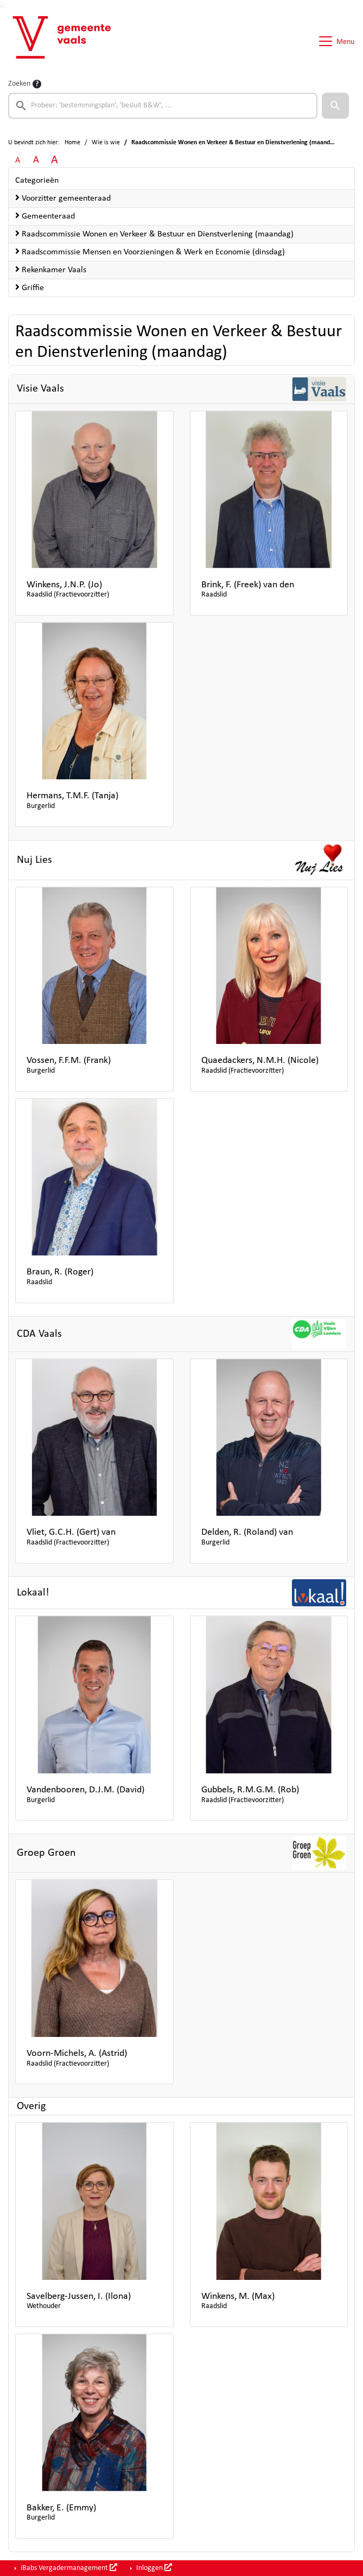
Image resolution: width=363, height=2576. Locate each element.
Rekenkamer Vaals (50, 269)
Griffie (29, 287)
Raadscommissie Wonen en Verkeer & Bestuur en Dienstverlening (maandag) (154, 234)
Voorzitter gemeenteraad (63, 198)
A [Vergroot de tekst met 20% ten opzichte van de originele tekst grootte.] (36, 160)
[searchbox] (162, 106)
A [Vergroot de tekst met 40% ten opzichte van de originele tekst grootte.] (54, 160)
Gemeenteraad (45, 216)
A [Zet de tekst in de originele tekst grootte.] (17, 160)
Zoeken (19, 84)
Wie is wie (106, 142)
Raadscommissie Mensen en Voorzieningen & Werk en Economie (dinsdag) (150, 252)
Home (72, 142)
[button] (335, 106)
